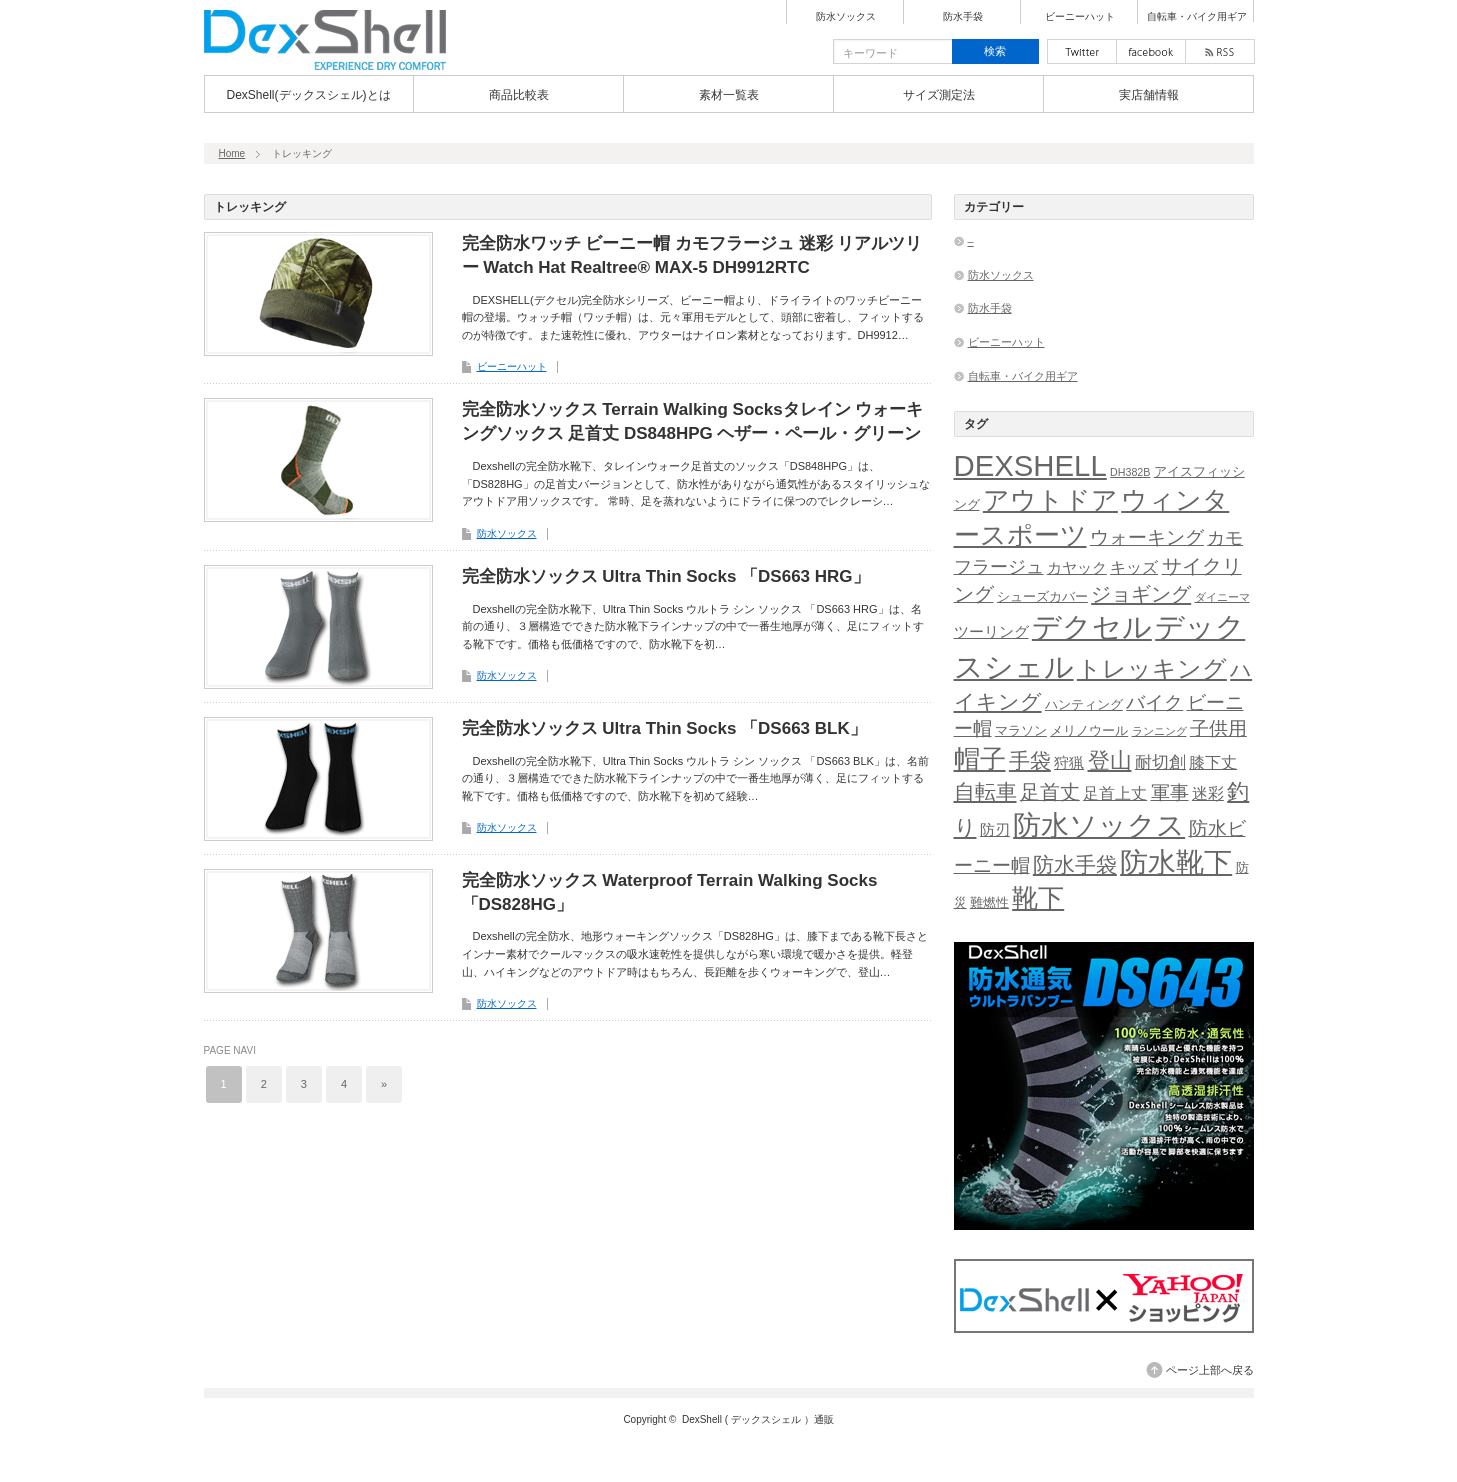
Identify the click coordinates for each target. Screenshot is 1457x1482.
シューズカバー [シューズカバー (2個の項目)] (1042, 596)
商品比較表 (519, 95)
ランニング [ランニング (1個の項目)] (1159, 731)
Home (232, 153)
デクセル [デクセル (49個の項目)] (1092, 627)
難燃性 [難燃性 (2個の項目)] (989, 902)
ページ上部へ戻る (1210, 1370)
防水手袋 (963, 17)
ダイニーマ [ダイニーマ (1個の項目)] (1222, 597)
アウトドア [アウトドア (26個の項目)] (1050, 500)
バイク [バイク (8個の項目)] (1154, 702)
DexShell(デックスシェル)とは (308, 95)
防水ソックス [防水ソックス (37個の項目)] (1099, 825)
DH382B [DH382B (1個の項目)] (1130, 472)
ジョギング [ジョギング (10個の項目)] (1141, 593)
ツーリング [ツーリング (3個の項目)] (991, 632)
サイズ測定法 (939, 95)
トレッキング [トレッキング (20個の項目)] (1152, 668)
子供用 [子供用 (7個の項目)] (1218, 728)
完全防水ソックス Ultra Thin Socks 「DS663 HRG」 (666, 576)
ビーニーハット (1080, 17)
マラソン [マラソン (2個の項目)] (1021, 730)
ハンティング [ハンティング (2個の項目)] (1084, 704)
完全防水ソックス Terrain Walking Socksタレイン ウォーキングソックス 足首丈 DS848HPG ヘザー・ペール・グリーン (693, 421)
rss (1220, 51)
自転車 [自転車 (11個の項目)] (985, 791)
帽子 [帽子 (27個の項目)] (980, 759)
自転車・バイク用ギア (1197, 17)
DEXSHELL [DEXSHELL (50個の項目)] (1030, 465)
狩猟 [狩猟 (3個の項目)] (1069, 763)
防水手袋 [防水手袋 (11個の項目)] (1075, 864)
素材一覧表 (729, 95)
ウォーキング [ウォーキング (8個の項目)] (1147, 537)
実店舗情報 (1149, 95)
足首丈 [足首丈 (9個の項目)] (1050, 792)
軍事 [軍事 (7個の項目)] (1170, 792)
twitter (1082, 51)
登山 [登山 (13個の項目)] (1110, 760)
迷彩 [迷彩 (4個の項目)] (1208, 793)
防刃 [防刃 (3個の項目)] (995, 830)
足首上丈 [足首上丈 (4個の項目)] (1115, 793)
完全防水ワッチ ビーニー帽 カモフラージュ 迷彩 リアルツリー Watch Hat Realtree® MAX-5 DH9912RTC (692, 255)
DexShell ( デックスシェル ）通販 (758, 1419)
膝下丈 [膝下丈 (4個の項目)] (1213, 762)
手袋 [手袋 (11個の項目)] (1030, 760)
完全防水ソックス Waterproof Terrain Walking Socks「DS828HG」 (670, 892)
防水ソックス (846, 17)
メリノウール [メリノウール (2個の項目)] (1089, 730)
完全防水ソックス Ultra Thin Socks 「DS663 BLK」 (664, 728)
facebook (1151, 51)
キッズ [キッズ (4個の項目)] (1134, 567)
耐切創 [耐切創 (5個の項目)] (1160, 762)
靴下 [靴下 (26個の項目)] (1038, 898)
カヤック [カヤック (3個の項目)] (1077, 568)
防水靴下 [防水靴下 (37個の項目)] (1176, 862)
